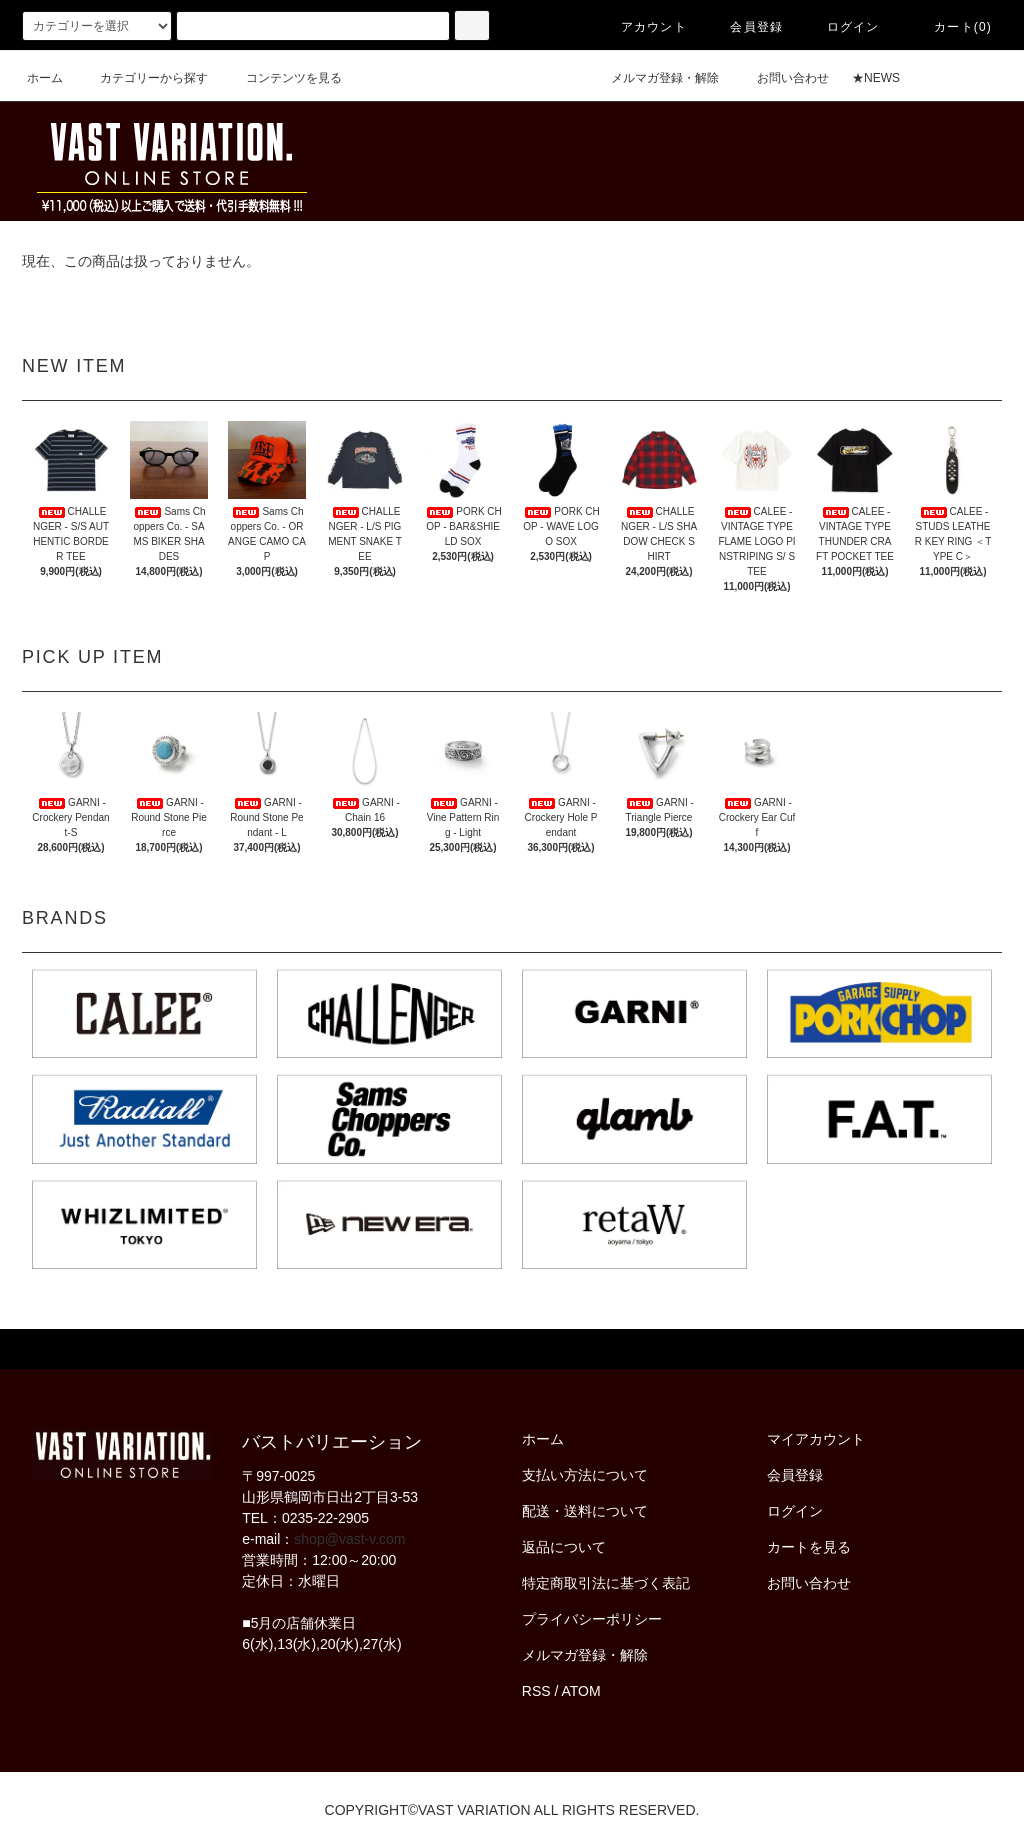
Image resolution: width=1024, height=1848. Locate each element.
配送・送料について (585, 1511)
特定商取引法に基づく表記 (606, 1583)
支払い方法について (585, 1475)
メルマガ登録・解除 (653, 78)
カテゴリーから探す (142, 78)
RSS (536, 1691)
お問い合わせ (781, 78)
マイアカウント (816, 1439)
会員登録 (744, 27)
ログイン (841, 27)
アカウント (642, 27)
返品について (564, 1547)
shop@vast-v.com (349, 1539)
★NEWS (876, 78)
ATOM (581, 1691)
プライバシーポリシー (592, 1619)
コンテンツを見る (282, 78)
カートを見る (809, 1547)
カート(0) (951, 27)
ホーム (45, 78)
